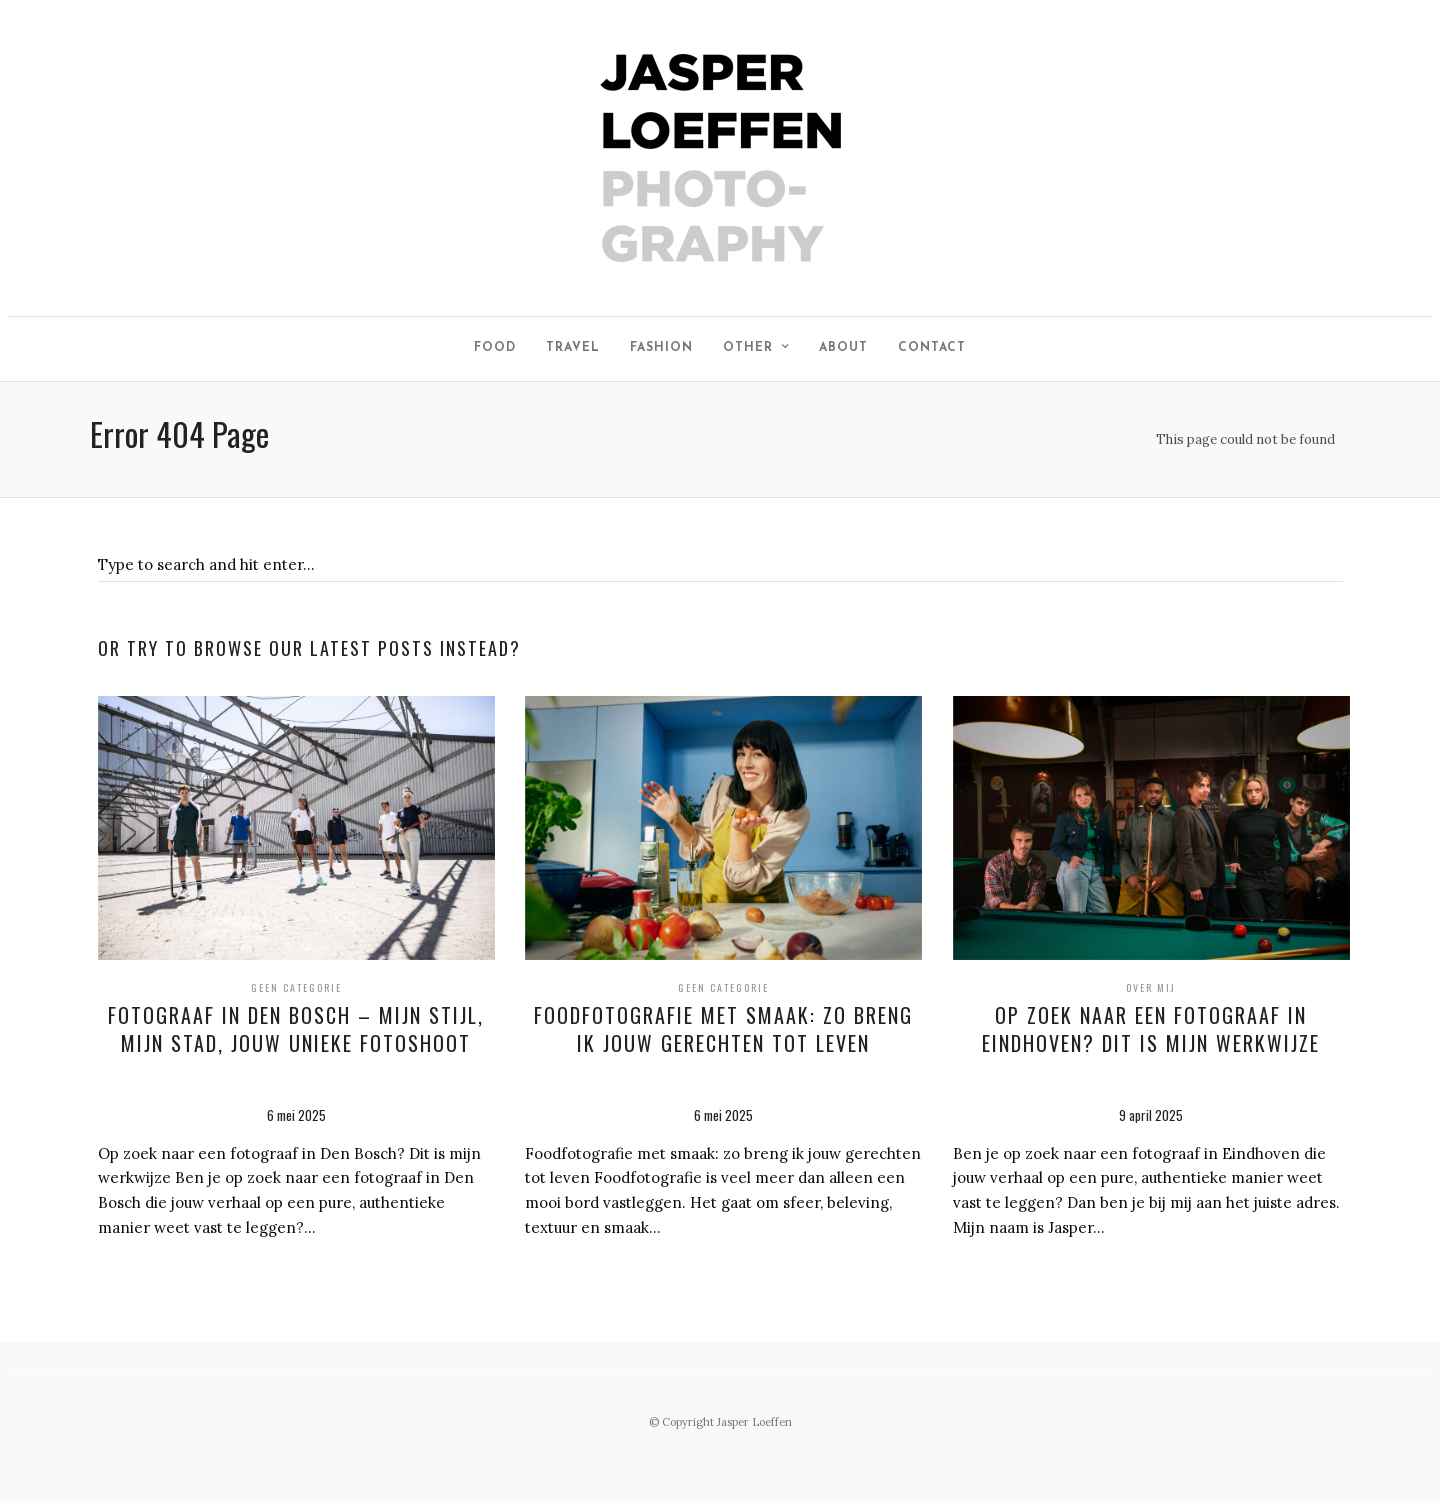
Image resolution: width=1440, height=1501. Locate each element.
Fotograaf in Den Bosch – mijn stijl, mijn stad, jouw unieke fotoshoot (296, 1029)
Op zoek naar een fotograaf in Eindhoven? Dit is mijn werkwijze (1151, 1029)
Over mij (1151, 987)
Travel (573, 348)
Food (495, 348)
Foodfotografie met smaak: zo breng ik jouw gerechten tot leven (723, 1029)
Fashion (661, 348)
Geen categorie (296, 987)
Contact (932, 348)
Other (748, 348)
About (843, 348)
